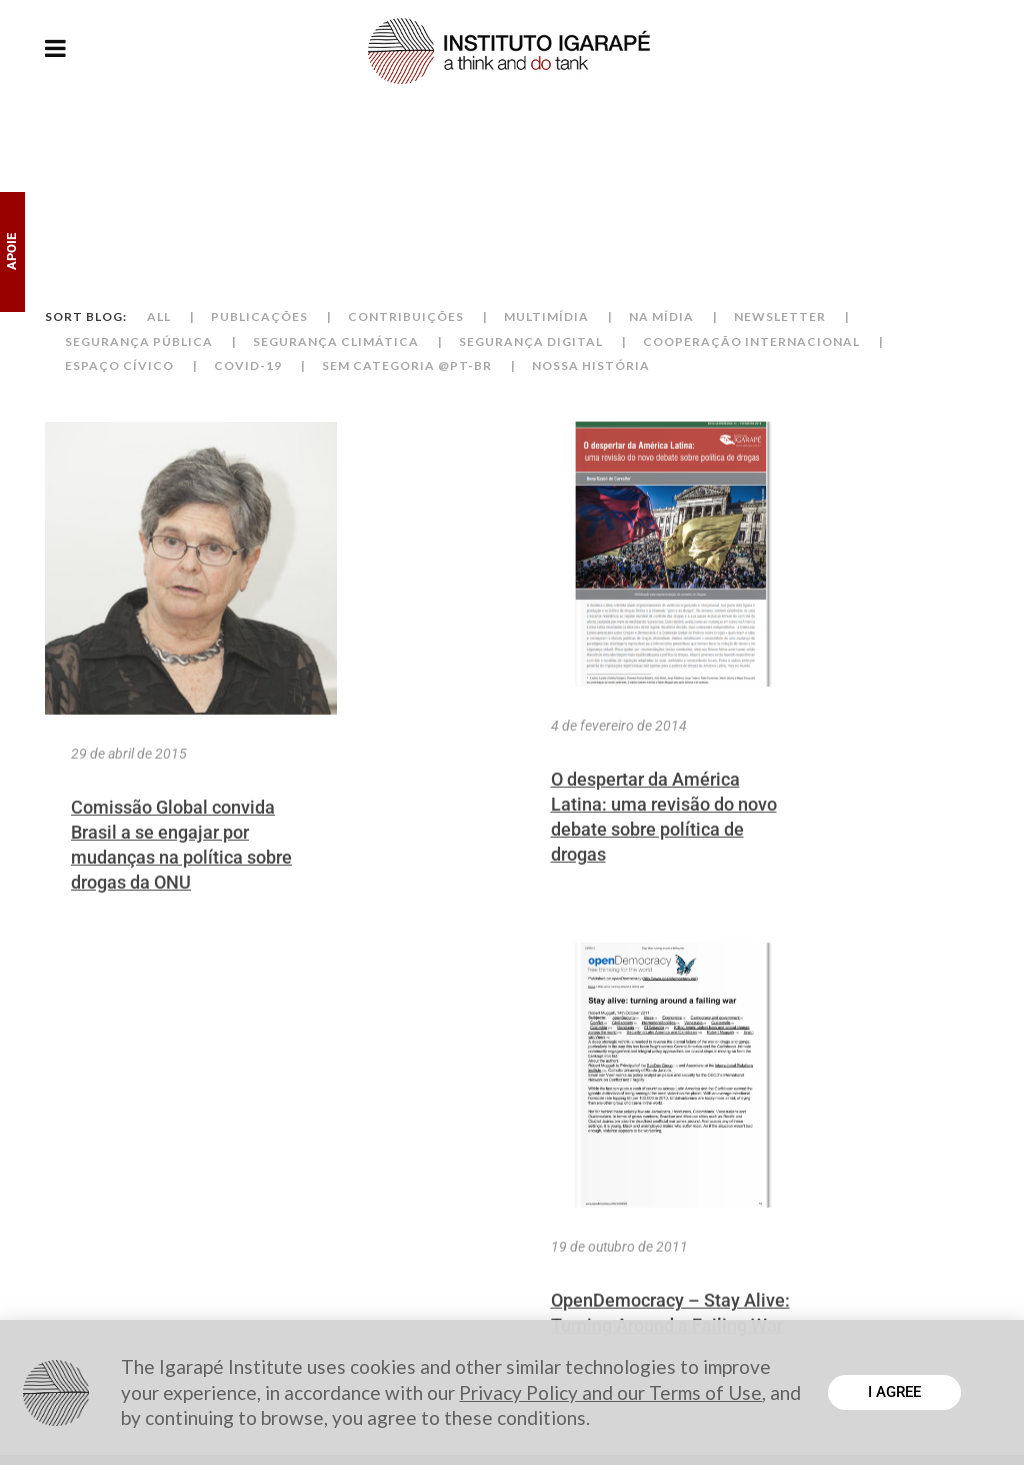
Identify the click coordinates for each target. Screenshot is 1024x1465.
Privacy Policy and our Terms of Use (610, 1392)
